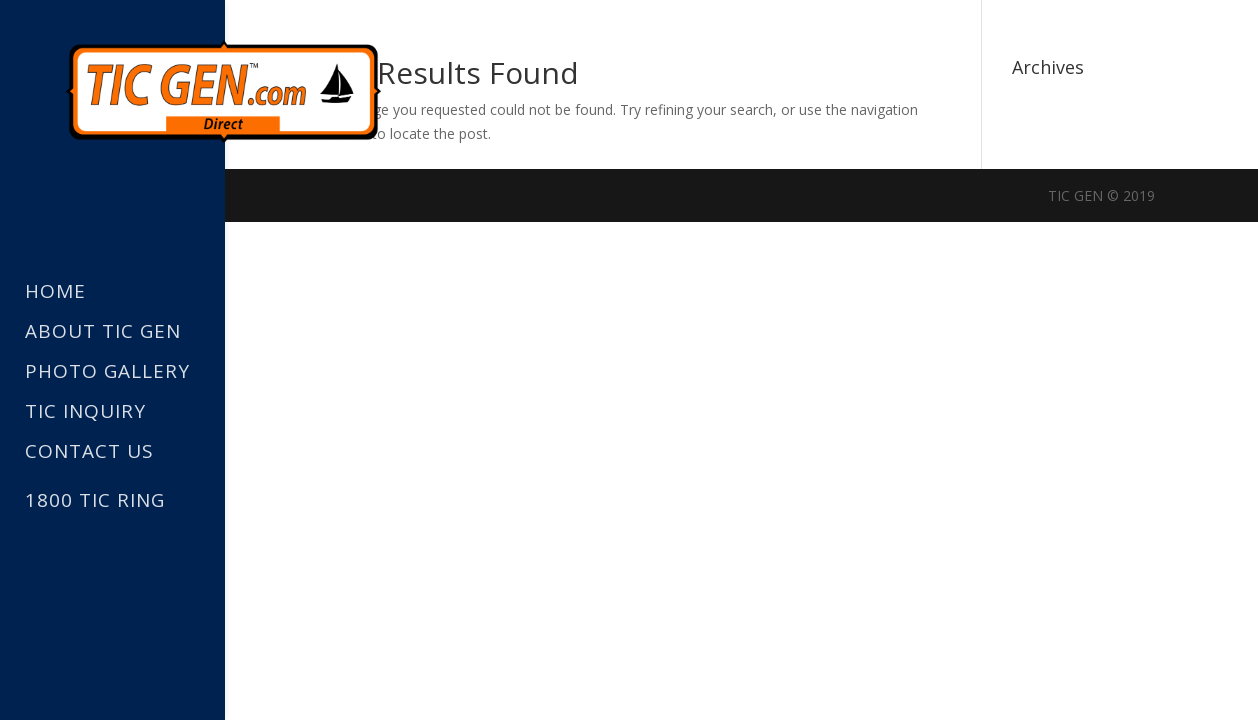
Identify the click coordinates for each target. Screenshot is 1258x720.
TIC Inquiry (85, 412)
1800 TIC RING (95, 500)
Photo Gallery (107, 372)
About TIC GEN (103, 332)
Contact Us (89, 452)
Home (55, 292)
